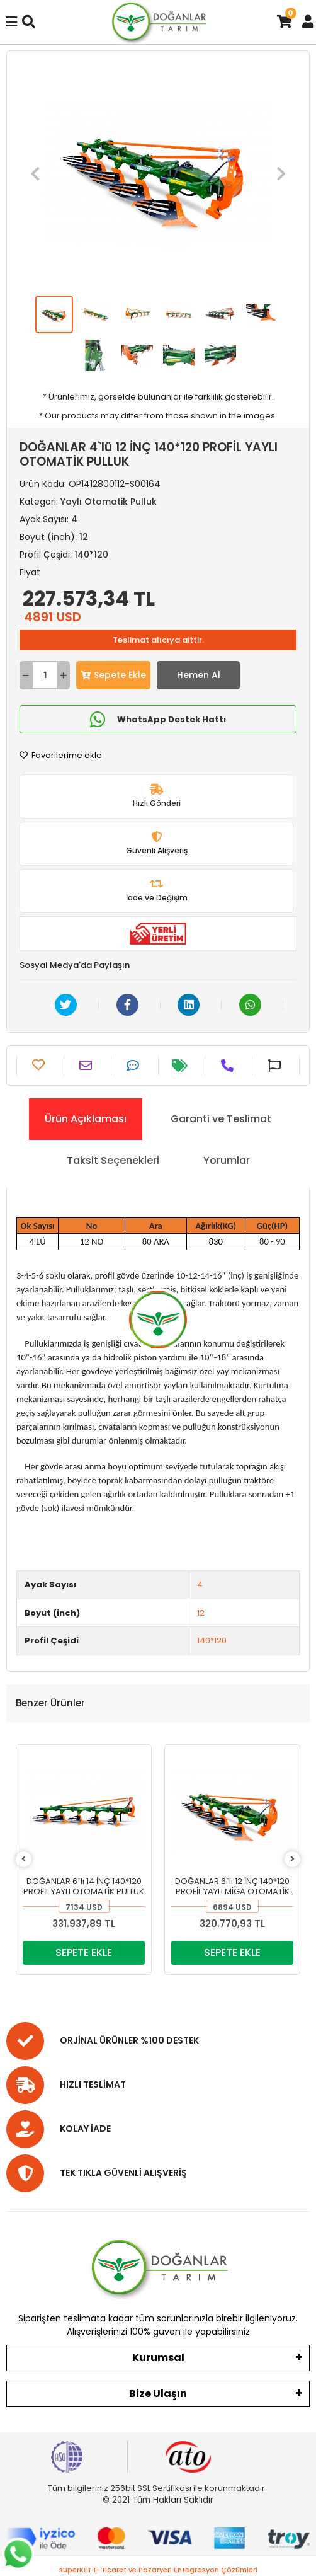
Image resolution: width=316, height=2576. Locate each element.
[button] (35, 173)
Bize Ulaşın (158, 2393)
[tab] (85, 1119)
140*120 (212, 1641)
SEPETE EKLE (83, 1952)
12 (201, 1613)
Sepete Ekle (113, 675)
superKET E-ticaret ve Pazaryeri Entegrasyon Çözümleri (158, 2570)
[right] (292, 1859)
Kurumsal (158, 2357)
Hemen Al (198, 675)
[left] (23, 1859)
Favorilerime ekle (61, 755)
